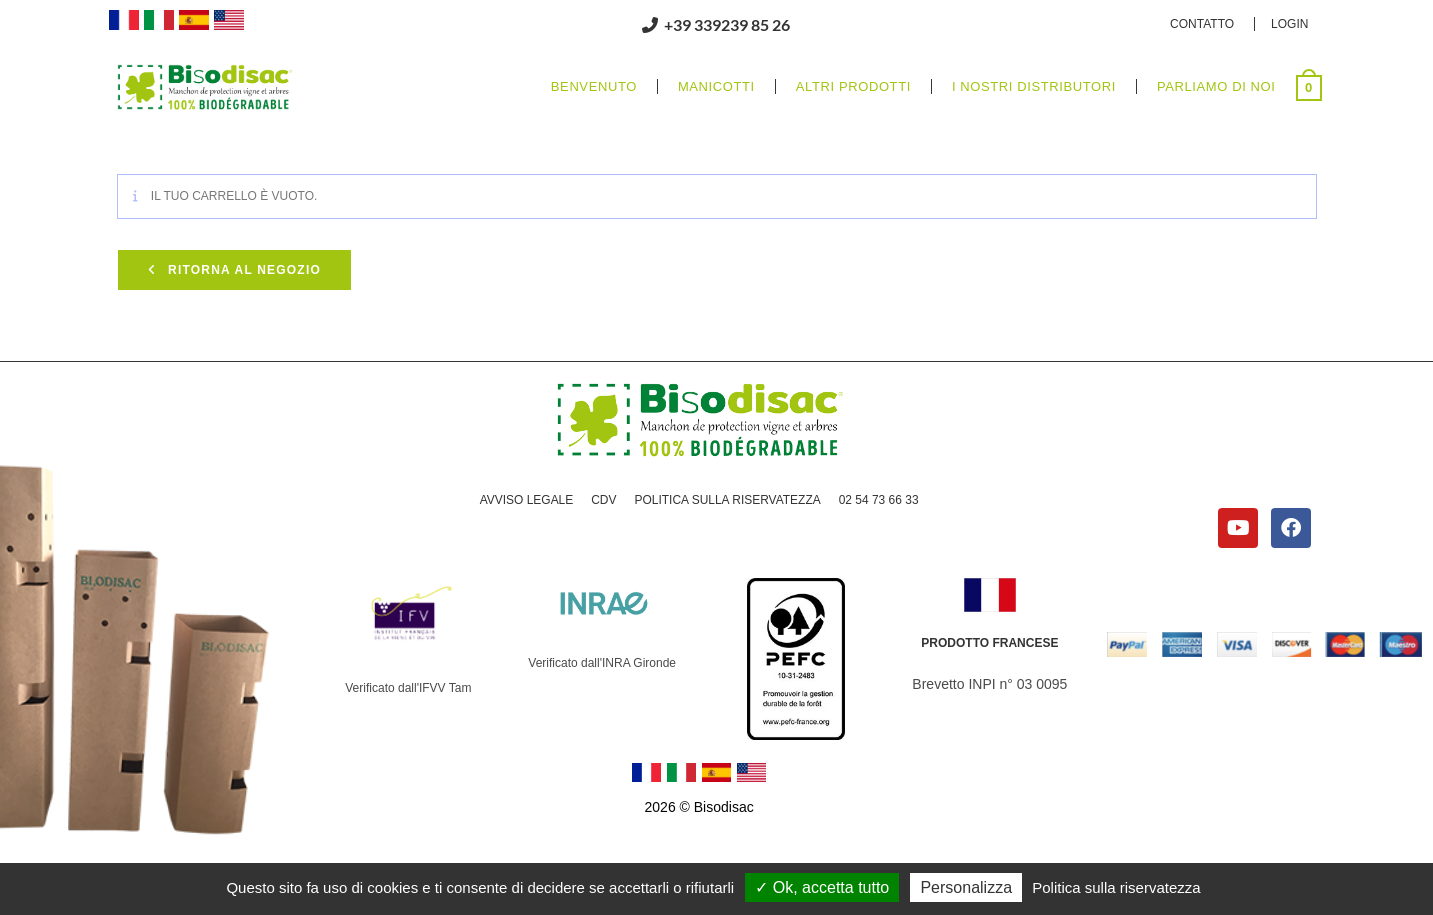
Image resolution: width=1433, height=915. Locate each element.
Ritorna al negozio (242, 270)
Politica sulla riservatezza (1116, 887)
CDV (603, 500)
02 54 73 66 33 (879, 500)
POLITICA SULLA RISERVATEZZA (727, 500)
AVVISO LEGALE (526, 500)
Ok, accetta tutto (822, 887)
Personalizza (966, 887)
